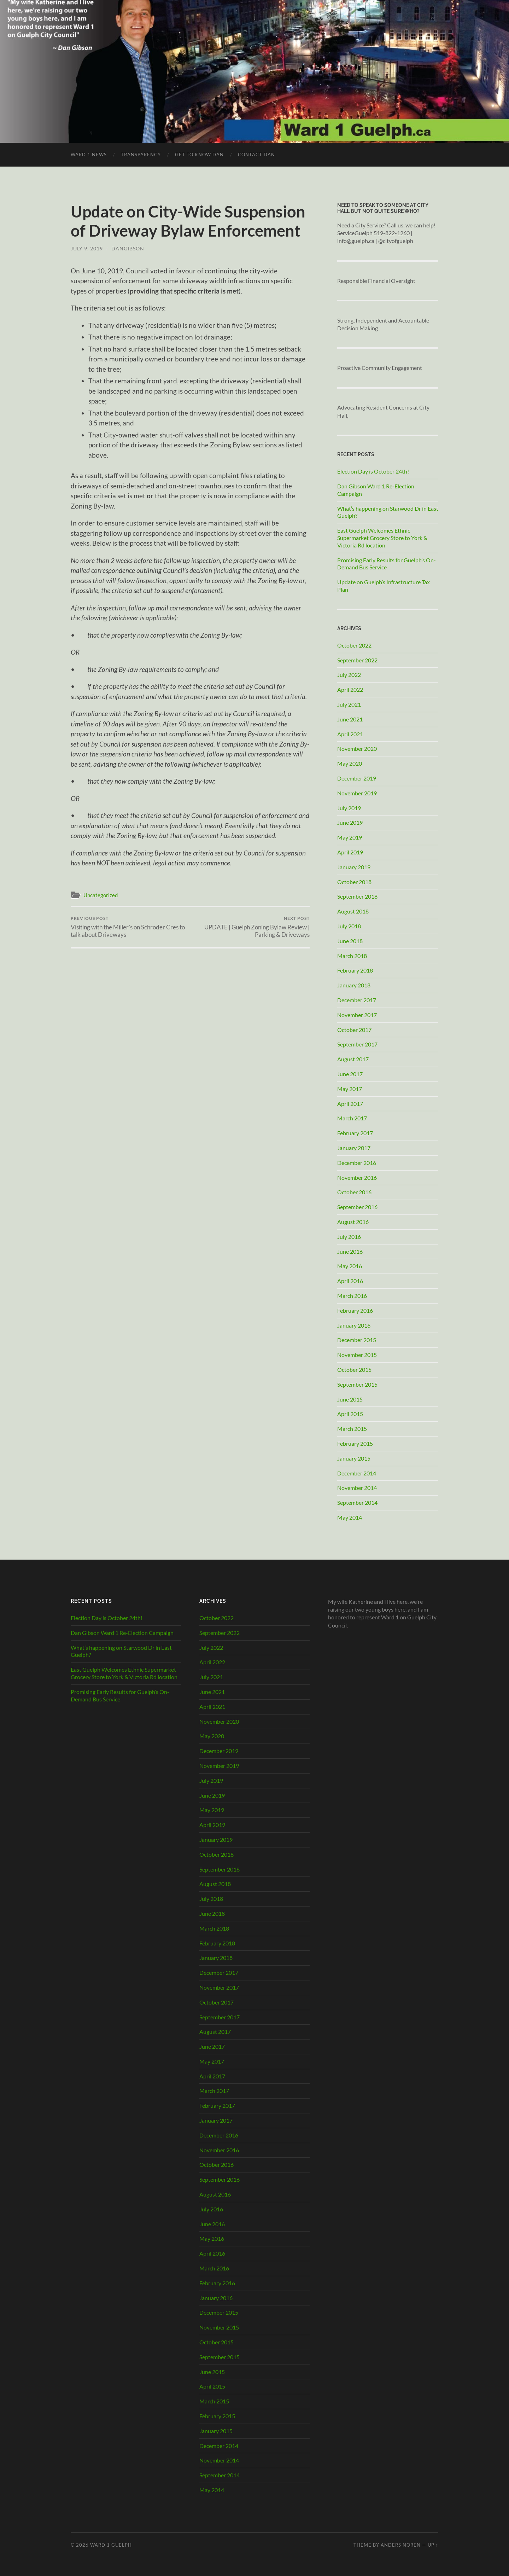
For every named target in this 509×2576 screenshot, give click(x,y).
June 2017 (350, 1074)
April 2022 (350, 689)
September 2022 (357, 660)
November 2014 (357, 1487)
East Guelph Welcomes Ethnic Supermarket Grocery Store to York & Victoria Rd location (382, 538)
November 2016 (357, 1177)
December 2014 (356, 1473)
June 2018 (350, 941)
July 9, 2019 (87, 248)
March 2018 (352, 955)
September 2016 (357, 1206)
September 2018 (357, 896)
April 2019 (350, 852)
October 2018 (354, 881)
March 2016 (352, 1295)
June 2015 (350, 1399)
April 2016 (350, 1280)
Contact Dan (256, 154)
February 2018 (355, 970)
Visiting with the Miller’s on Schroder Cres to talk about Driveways (129, 927)
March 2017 (352, 1118)
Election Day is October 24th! (373, 471)
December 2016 (356, 1162)
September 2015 (357, 1384)
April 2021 (350, 734)
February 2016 (355, 1310)
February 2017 (355, 1133)
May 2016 (349, 1266)
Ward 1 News (89, 154)
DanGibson (127, 248)
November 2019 (357, 793)
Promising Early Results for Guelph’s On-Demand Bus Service (386, 564)
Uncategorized (100, 895)
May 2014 (349, 1517)
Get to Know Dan (199, 154)
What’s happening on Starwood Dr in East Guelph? (387, 512)
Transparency (141, 154)
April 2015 (350, 1413)
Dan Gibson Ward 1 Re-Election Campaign (375, 490)
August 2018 (353, 911)
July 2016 (349, 1236)
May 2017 (349, 1088)
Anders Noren (401, 2545)
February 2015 (355, 1443)
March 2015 (352, 1428)
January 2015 (353, 1458)
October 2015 (354, 1369)
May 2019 (349, 837)
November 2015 (357, 1354)
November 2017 (357, 1014)
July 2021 (349, 704)
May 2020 (349, 763)
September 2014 (357, 1502)
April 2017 (350, 1103)
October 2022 (354, 645)
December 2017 (356, 1000)
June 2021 (350, 719)
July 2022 (349, 674)
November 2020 (357, 748)
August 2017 (353, 1059)
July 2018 (349, 926)
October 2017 (354, 1029)
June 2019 (350, 822)
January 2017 (353, 1147)
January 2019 (353, 867)
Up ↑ (433, 2545)
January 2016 (353, 1325)
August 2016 (353, 1221)
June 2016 (350, 1251)
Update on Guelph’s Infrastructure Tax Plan (383, 586)
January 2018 (353, 985)
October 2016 (354, 1192)
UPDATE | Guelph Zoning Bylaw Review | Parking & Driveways (251, 927)
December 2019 (356, 778)
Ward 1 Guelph (111, 2545)
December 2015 (356, 1339)
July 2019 (349, 808)
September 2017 (357, 1044)
